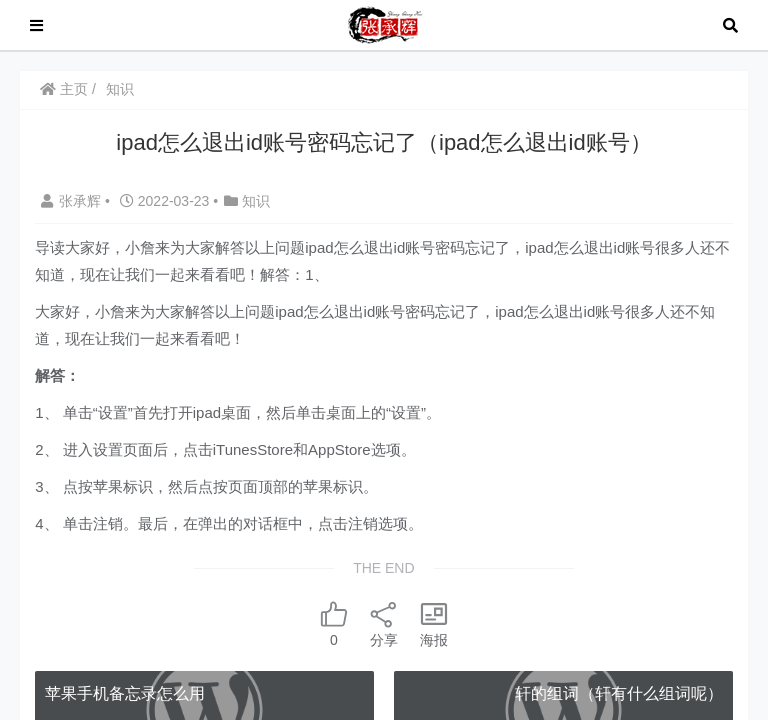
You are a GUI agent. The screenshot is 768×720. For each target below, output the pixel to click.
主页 (64, 89)
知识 (120, 89)
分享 (384, 623)
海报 (434, 623)
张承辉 (73, 201)
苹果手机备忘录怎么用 (125, 693)
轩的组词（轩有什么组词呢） (619, 693)
